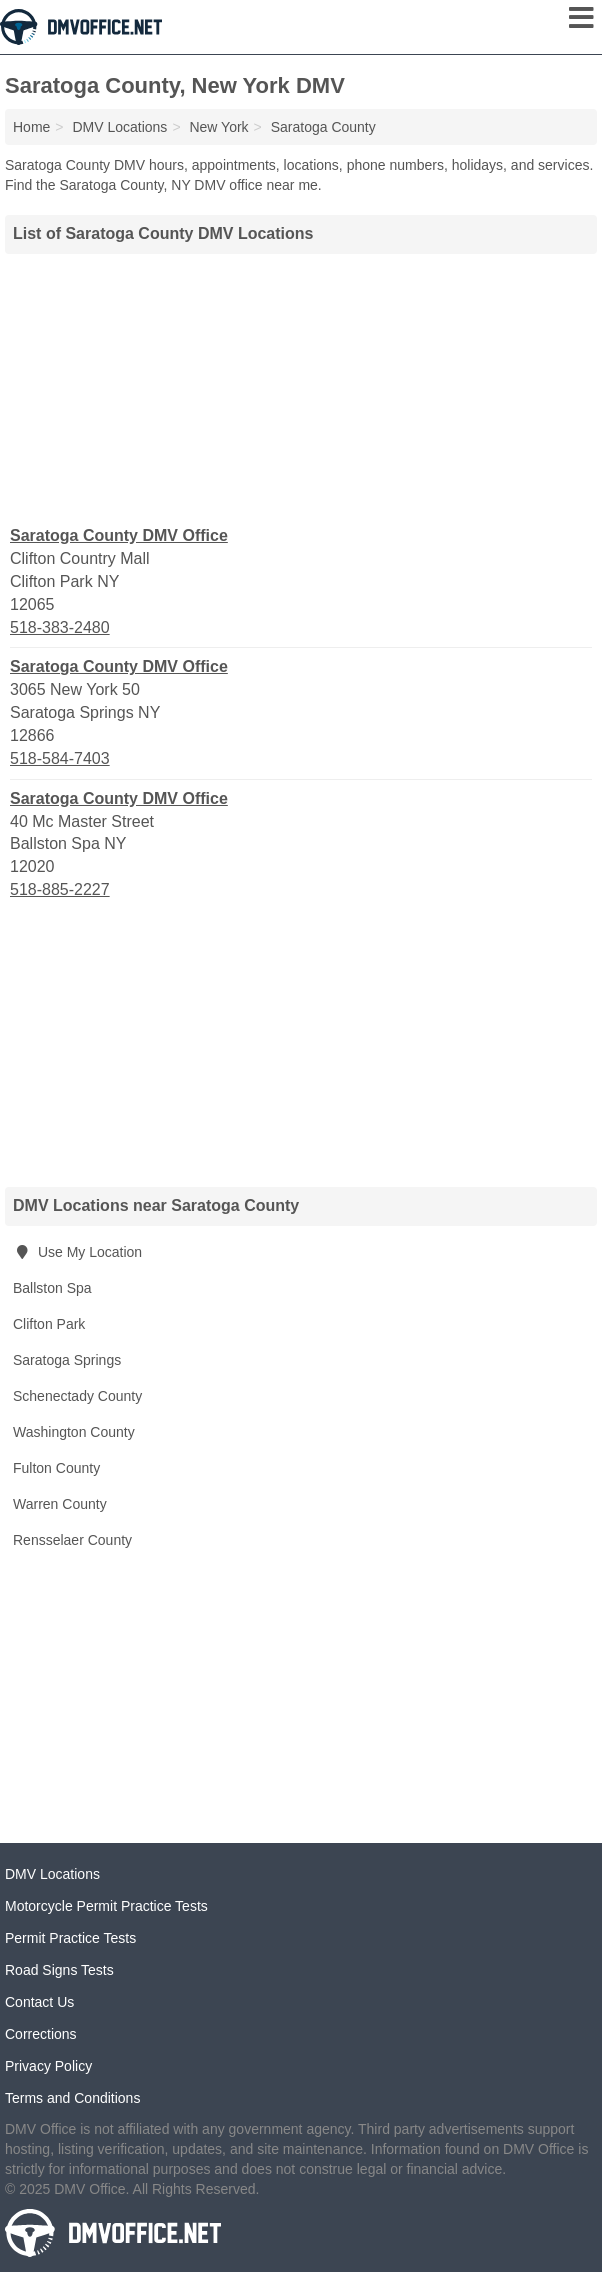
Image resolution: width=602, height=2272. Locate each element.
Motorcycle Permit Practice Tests (106, 1906)
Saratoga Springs (67, 1360)
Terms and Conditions (72, 2098)
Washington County (74, 1432)
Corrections (41, 2034)
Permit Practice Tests (70, 1938)
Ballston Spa (52, 1288)
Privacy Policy (48, 2066)
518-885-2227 (60, 889)
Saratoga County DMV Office (119, 535)
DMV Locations (52, 1874)
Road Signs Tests (59, 1970)
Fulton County (56, 1468)
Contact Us (39, 2002)
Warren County (60, 1504)
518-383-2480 (60, 627)
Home (31, 127)
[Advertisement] (301, 387)
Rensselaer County (72, 1540)
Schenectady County (77, 1396)
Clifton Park (49, 1324)
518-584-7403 (60, 758)
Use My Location (77, 1252)
